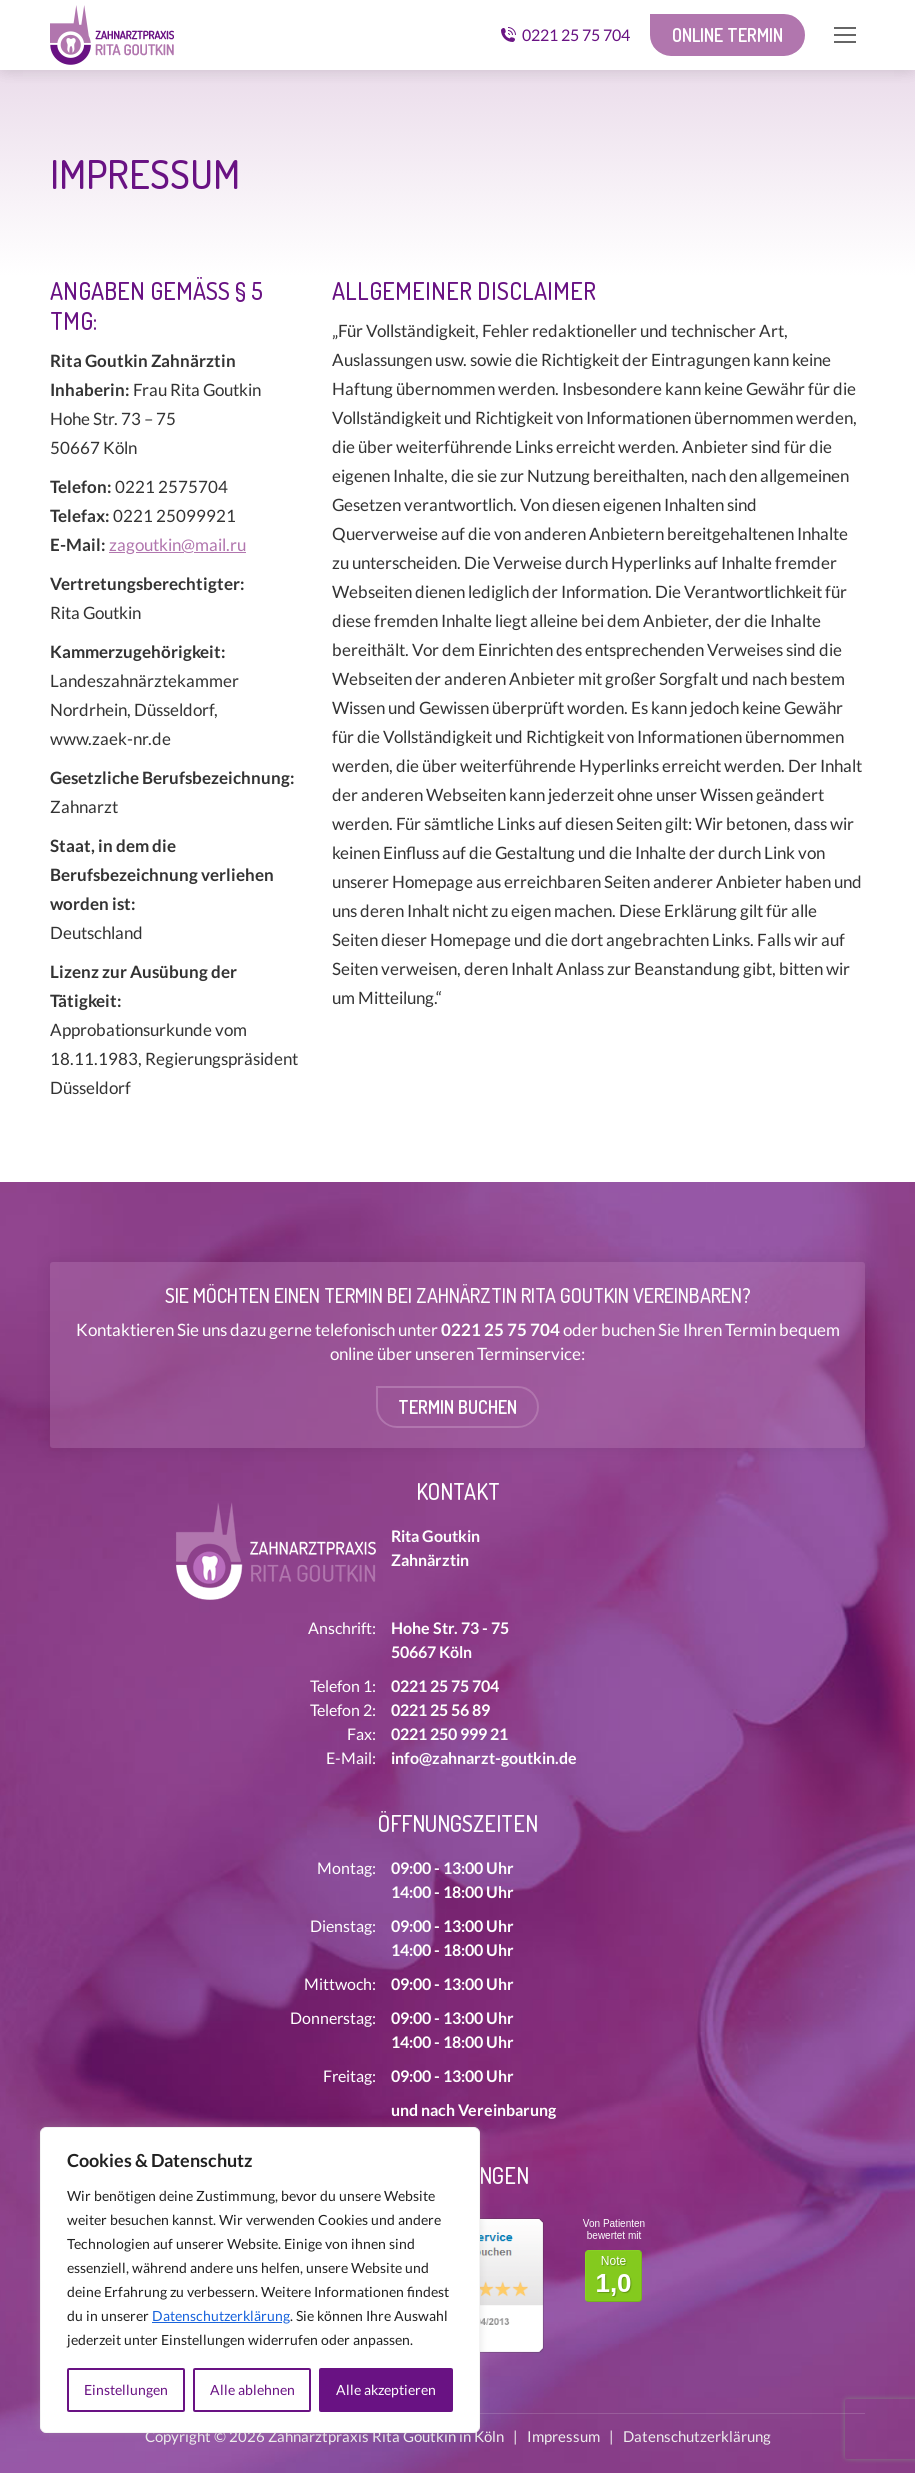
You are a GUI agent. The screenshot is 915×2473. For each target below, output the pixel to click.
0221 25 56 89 (440, 1709)
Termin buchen (457, 1407)
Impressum (563, 2436)
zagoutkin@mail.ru (177, 544)
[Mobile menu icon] (845, 35)
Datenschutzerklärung (221, 2315)
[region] (260, 2280)
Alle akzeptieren (386, 2389)
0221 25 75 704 (565, 34)
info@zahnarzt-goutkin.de (484, 1757)
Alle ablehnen (252, 2389)
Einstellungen (126, 2389)
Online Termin (727, 35)
